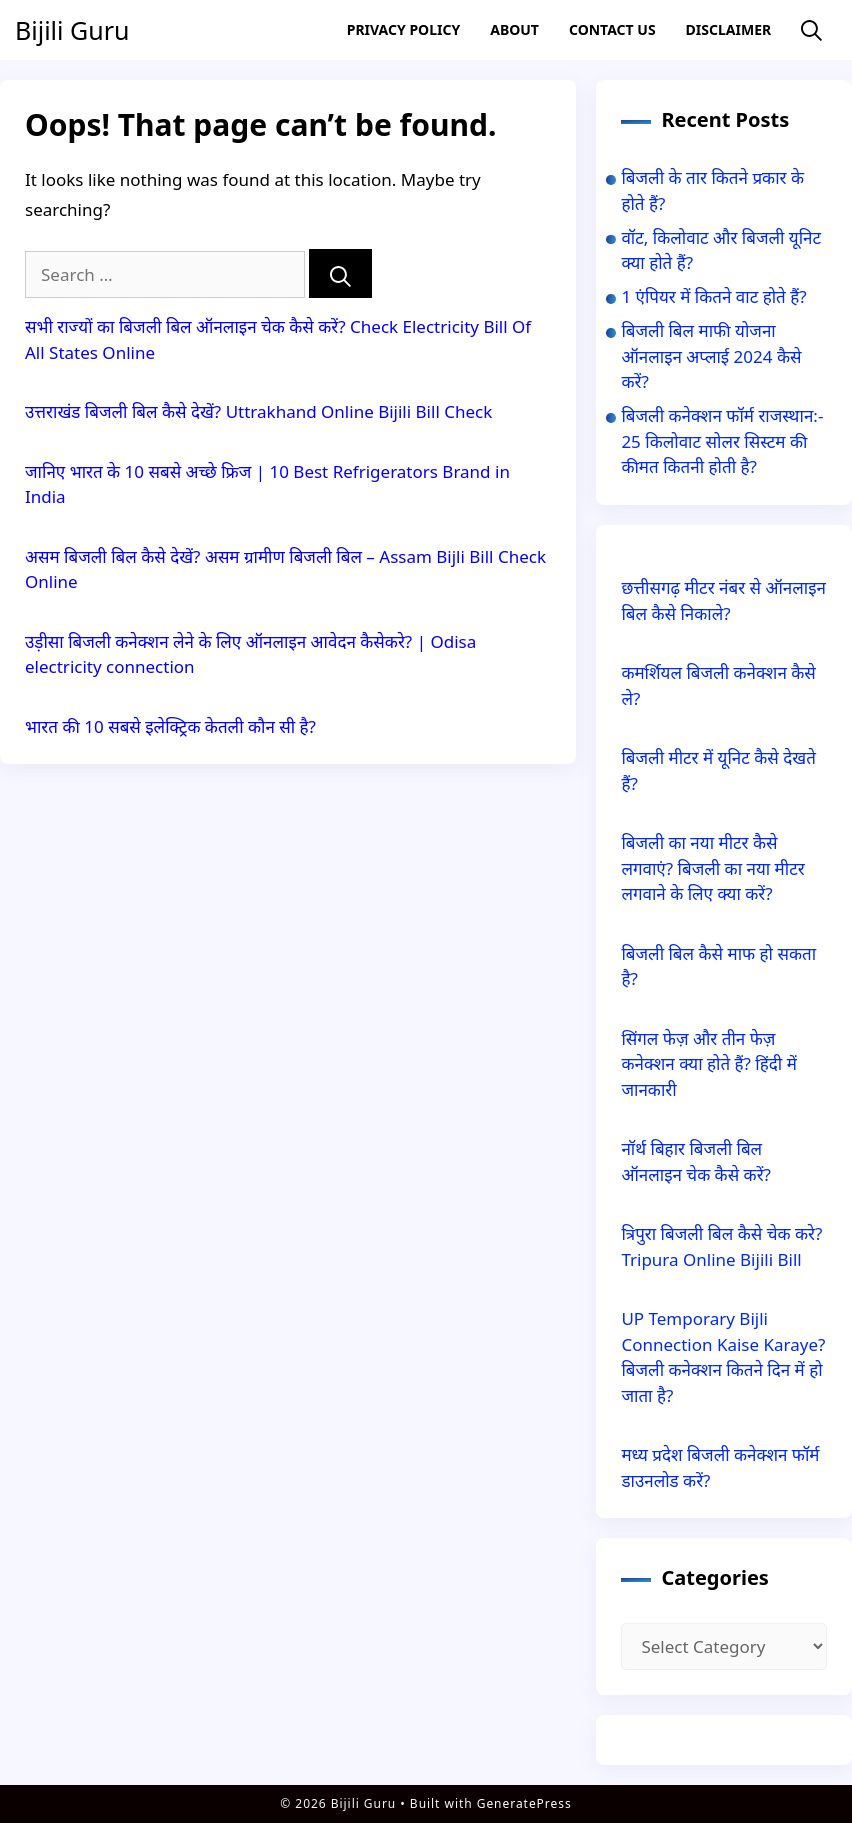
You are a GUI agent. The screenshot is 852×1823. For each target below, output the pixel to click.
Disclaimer (729, 29)
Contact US (612, 29)
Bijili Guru (72, 30)
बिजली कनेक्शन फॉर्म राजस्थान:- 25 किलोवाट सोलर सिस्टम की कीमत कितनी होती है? (722, 441)
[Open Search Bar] (811, 30)
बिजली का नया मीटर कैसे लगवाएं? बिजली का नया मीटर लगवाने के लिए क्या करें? (712, 868)
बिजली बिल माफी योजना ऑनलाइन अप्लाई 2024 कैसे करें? (711, 356)
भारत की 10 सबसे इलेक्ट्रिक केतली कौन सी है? (170, 726)
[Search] (340, 273)
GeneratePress (524, 1803)
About (514, 29)
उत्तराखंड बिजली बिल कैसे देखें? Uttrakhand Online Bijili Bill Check (258, 411)
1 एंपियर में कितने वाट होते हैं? (713, 296)
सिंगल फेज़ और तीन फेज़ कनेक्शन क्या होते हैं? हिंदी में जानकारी (708, 1064)
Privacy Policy (403, 29)
